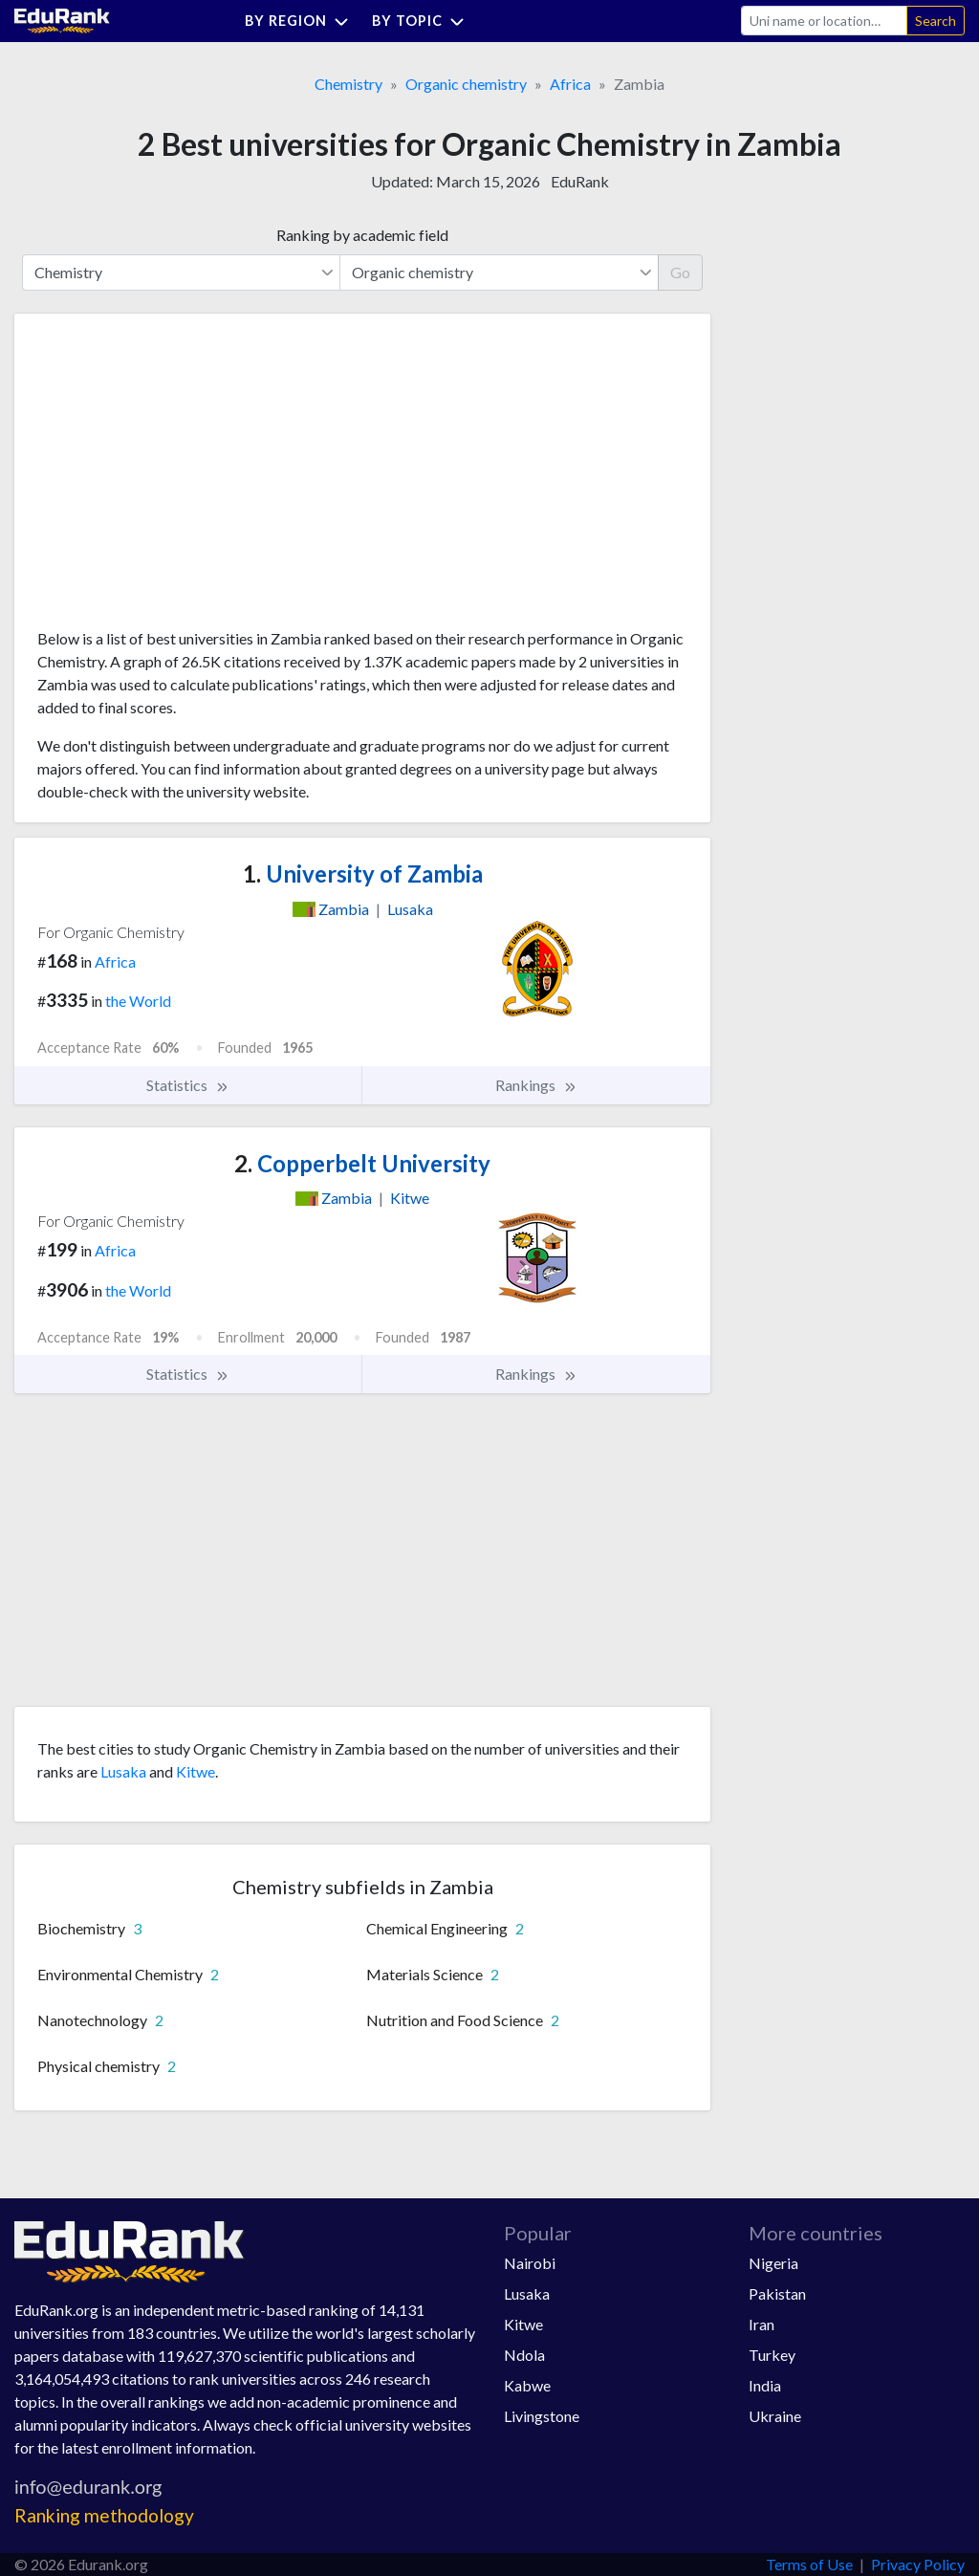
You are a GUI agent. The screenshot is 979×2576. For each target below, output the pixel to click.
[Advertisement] (180, 478)
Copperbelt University (362, 1163)
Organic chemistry (466, 84)
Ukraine (775, 2416)
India (765, 2385)
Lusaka (123, 1771)
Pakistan (777, 2293)
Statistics (187, 1085)
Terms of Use (809, 2564)
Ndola (524, 2355)
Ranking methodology (104, 2515)
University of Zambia (363, 873)
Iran (761, 2324)
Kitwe (195, 1771)
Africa (570, 84)
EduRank (580, 181)
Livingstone (541, 2416)
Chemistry (348, 84)
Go (680, 272)
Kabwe (527, 2385)
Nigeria (773, 2263)
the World (138, 1001)
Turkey (772, 2355)
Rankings (536, 1085)
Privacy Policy (918, 2564)
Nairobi (529, 2263)
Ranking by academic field (362, 235)
